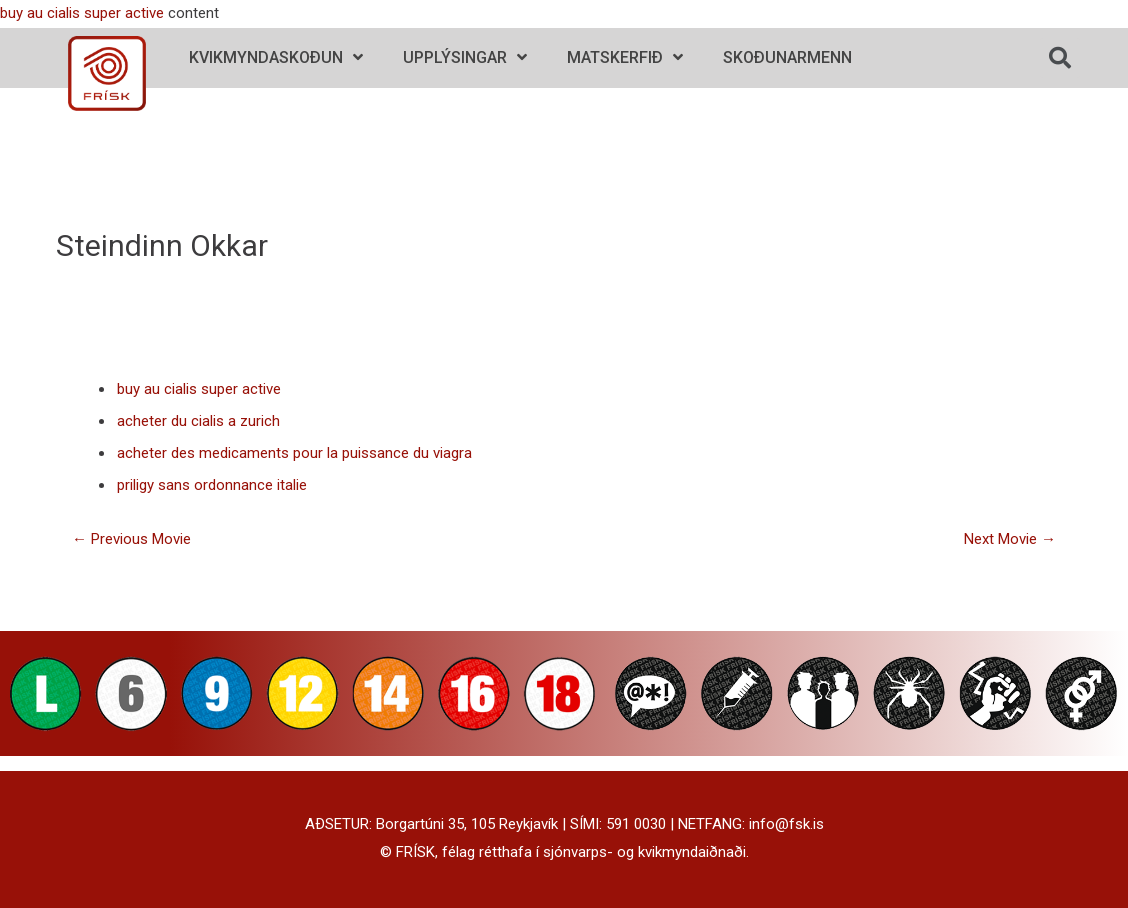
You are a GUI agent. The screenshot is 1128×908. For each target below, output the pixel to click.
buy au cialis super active (82, 13)
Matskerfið (625, 57)
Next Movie (1010, 539)
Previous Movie (131, 539)
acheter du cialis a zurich (198, 421)
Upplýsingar (465, 57)
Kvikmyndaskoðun (276, 57)
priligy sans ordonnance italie (212, 485)
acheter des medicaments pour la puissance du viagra (294, 453)
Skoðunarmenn (787, 57)
